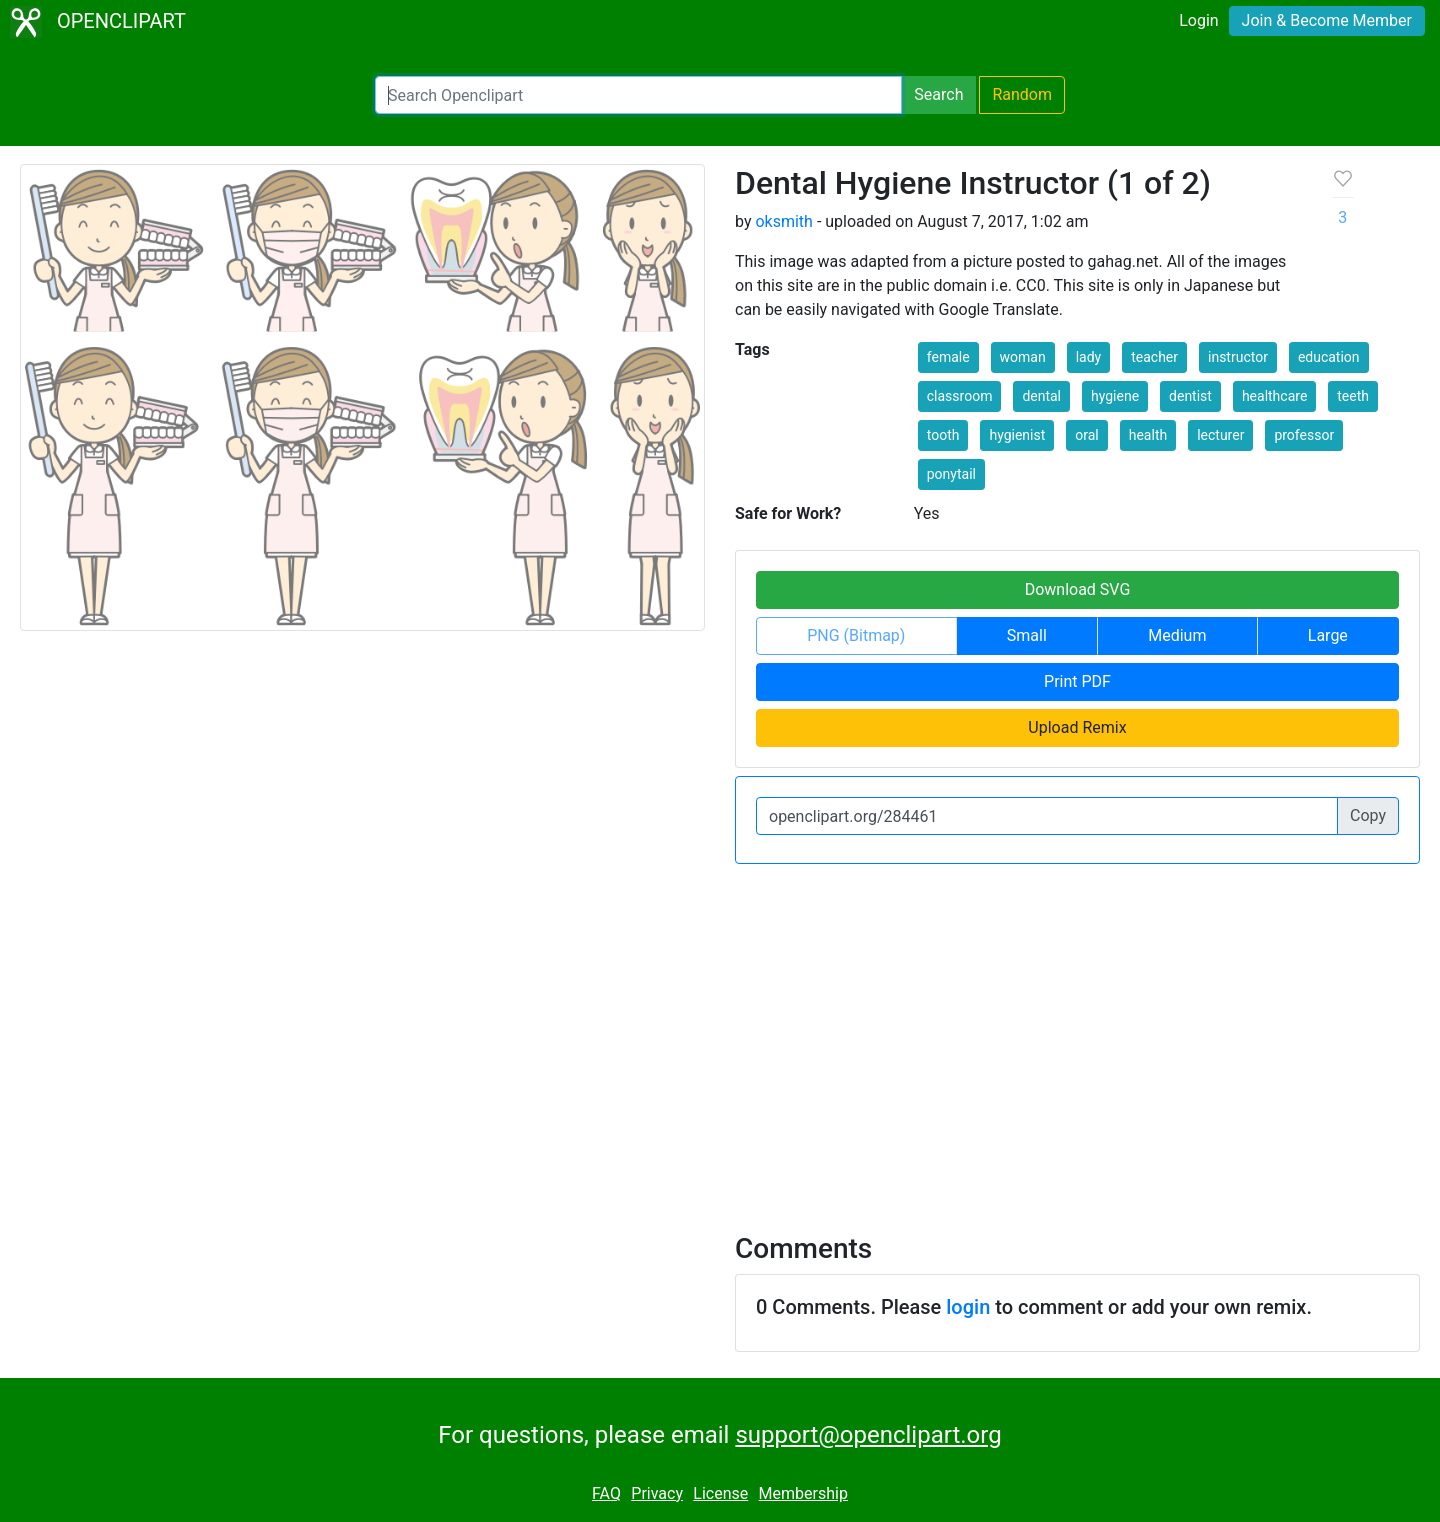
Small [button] (1027, 635)
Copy (1368, 815)
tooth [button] (943, 435)
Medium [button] (1177, 635)
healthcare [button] (1274, 396)
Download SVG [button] (1078, 589)
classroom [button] (960, 396)
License (720, 1493)
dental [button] (1041, 396)
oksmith (783, 221)
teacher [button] (1154, 357)
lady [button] (1089, 357)
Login (1198, 20)
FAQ (606, 1493)
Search (938, 94)
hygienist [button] (1017, 435)
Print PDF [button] (1077, 681)
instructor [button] (1238, 357)
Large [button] (1328, 635)
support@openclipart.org (868, 1435)
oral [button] (1086, 435)
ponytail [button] (951, 474)
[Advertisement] (720, 1036)
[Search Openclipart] (638, 95)
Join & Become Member (1327, 20)
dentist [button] (1190, 396)
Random (1022, 94)
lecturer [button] (1220, 435)
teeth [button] (1353, 396)
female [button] (948, 357)
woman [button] (1023, 357)
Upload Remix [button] (1077, 727)
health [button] (1148, 435)
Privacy (657, 1493)
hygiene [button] (1115, 396)
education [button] (1329, 357)
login (968, 1307)
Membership (803, 1493)
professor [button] (1304, 435)
